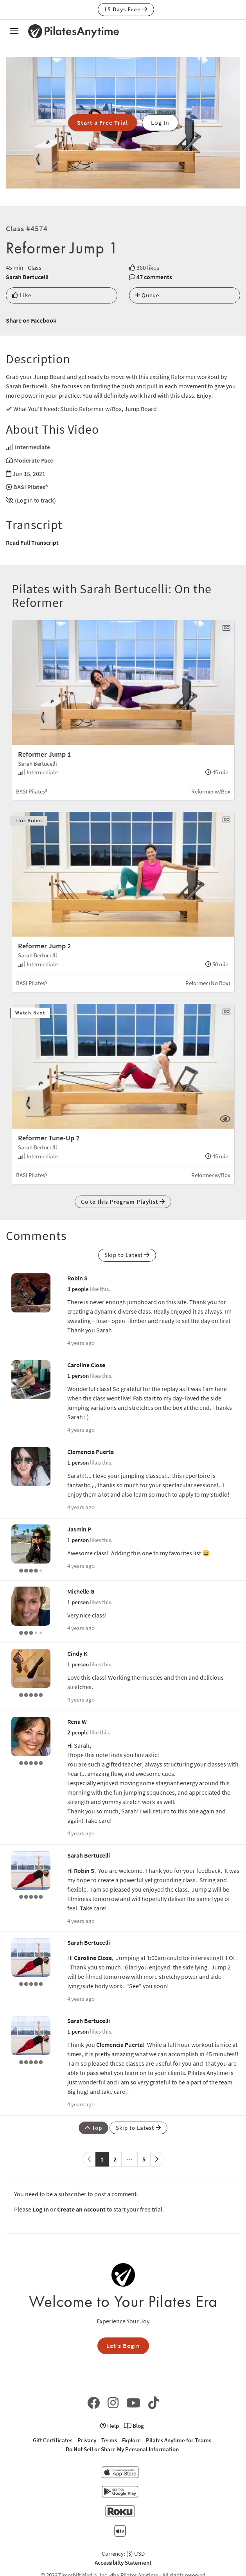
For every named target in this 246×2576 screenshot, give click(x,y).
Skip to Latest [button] (127, 1254)
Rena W (77, 1721)
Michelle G (80, 1591)
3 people (78, 1288)
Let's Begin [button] (123, 2346)
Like (21, 295)
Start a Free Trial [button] (102, 122)
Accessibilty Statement (123, 2562)
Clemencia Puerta (90, 1452)
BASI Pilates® (30, 487)
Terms (109, 2440)
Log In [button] (160, 122)
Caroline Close (86, 1365)
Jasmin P (79, 1529)
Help (109, 2425)
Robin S (77, 1278)
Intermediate (32, 447)
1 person (78, 1375)
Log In (40, 2209)
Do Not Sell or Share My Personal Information (122, 2449)
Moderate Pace (33, 460)
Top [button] (93, 2127)
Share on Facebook (31, 320)
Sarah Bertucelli (27, 277)
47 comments (154, 277)
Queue (147, 295)
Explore (131, 2440)
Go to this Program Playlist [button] (123, 1201)
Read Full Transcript (32, 542)
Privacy (86, 2440)
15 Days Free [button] (126, 9)
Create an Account (81, 2209)
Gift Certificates (52, 2440)
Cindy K (77, 1653)
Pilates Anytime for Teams (178, 2440)
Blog (134, 2425)
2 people (78, 1732)
